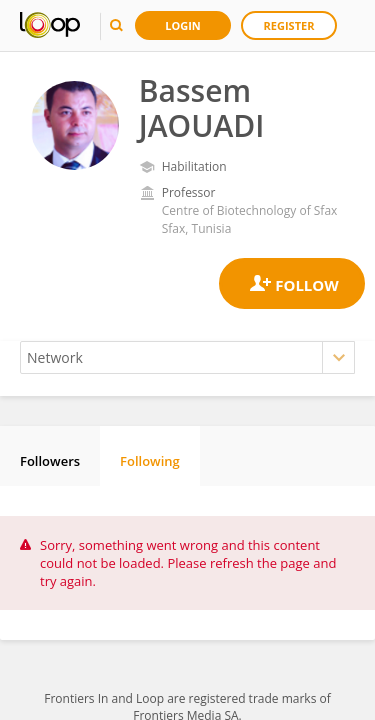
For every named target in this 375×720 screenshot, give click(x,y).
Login (183, 25)
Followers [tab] (50, 461)
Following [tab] (150, 461)
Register (289, 25)
